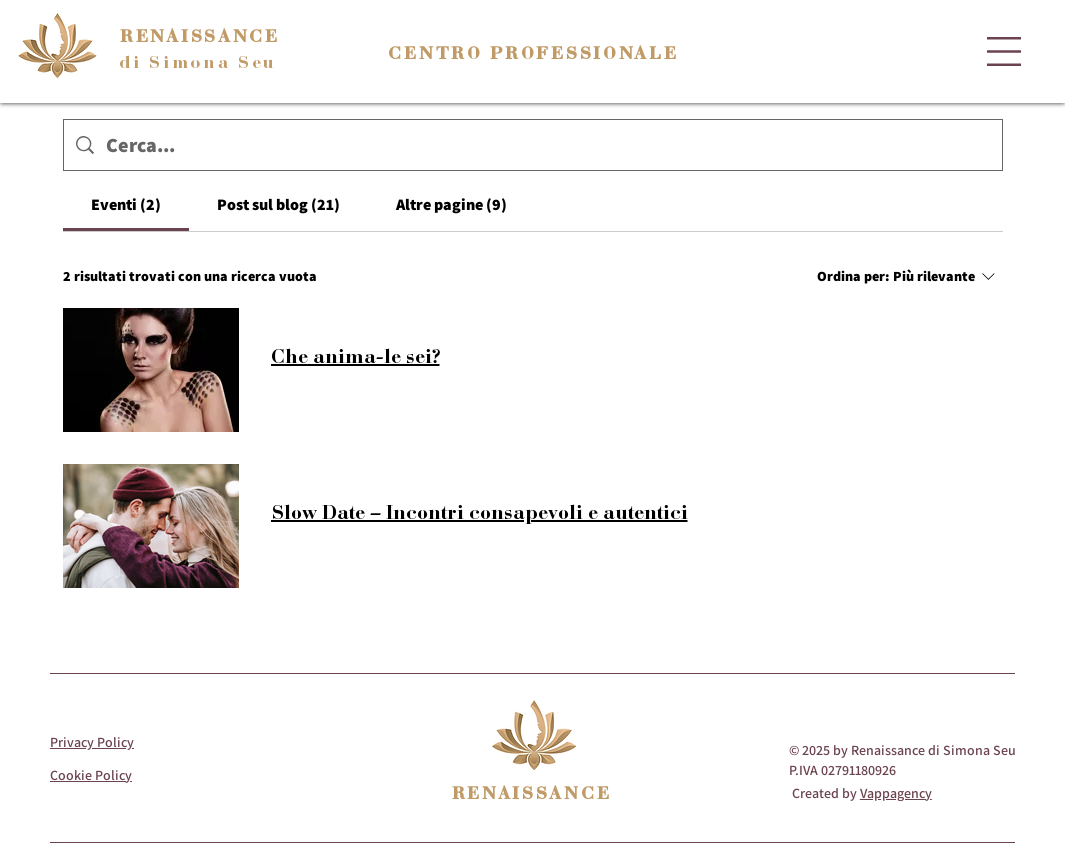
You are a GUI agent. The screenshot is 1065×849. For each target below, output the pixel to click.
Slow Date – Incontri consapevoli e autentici (479, 512)
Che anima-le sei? (355, 356)
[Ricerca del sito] (548, 145)
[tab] (126, 205)
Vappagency (896, 793)
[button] (1004, 51)
